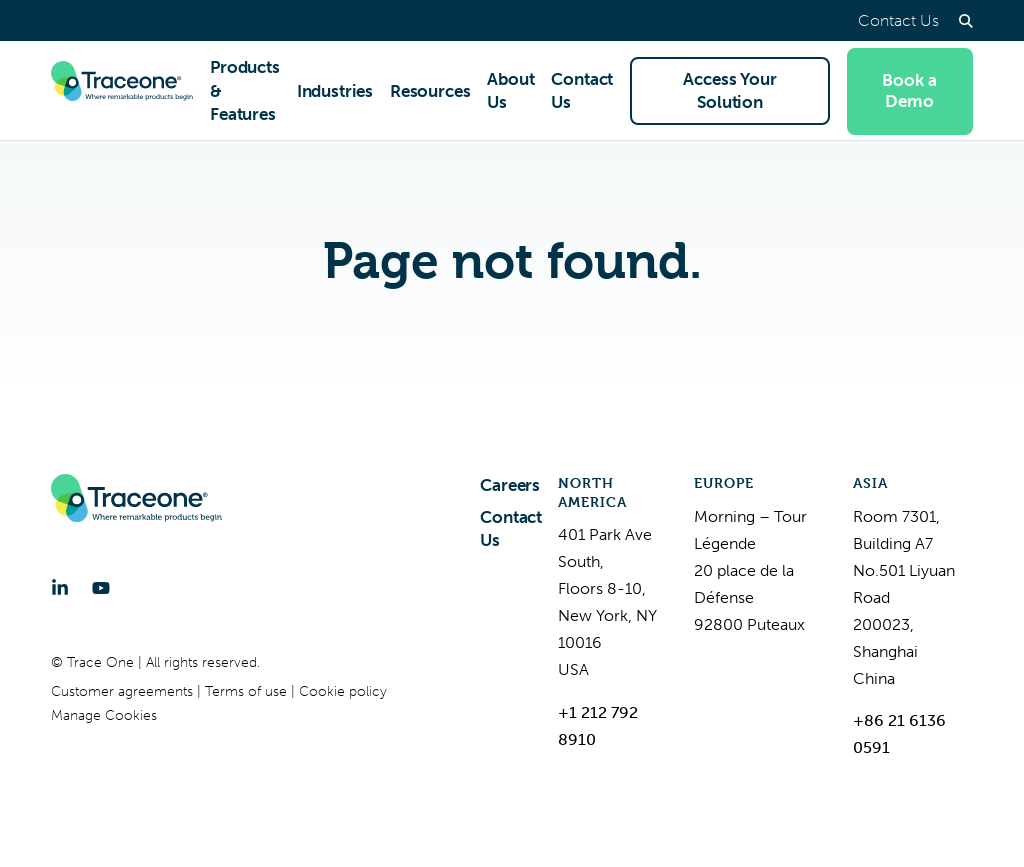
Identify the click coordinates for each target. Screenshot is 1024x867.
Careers (510, 485)
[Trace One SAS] (122, 91)
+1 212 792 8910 (598, 726)
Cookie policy (343, 691)
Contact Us (898, 20)
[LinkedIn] (60, 588)
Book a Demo (909, 90)
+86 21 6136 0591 (899, 734)
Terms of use (248, 691)
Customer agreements (124, 691)
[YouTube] (101, 588)
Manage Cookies (104, 715)
